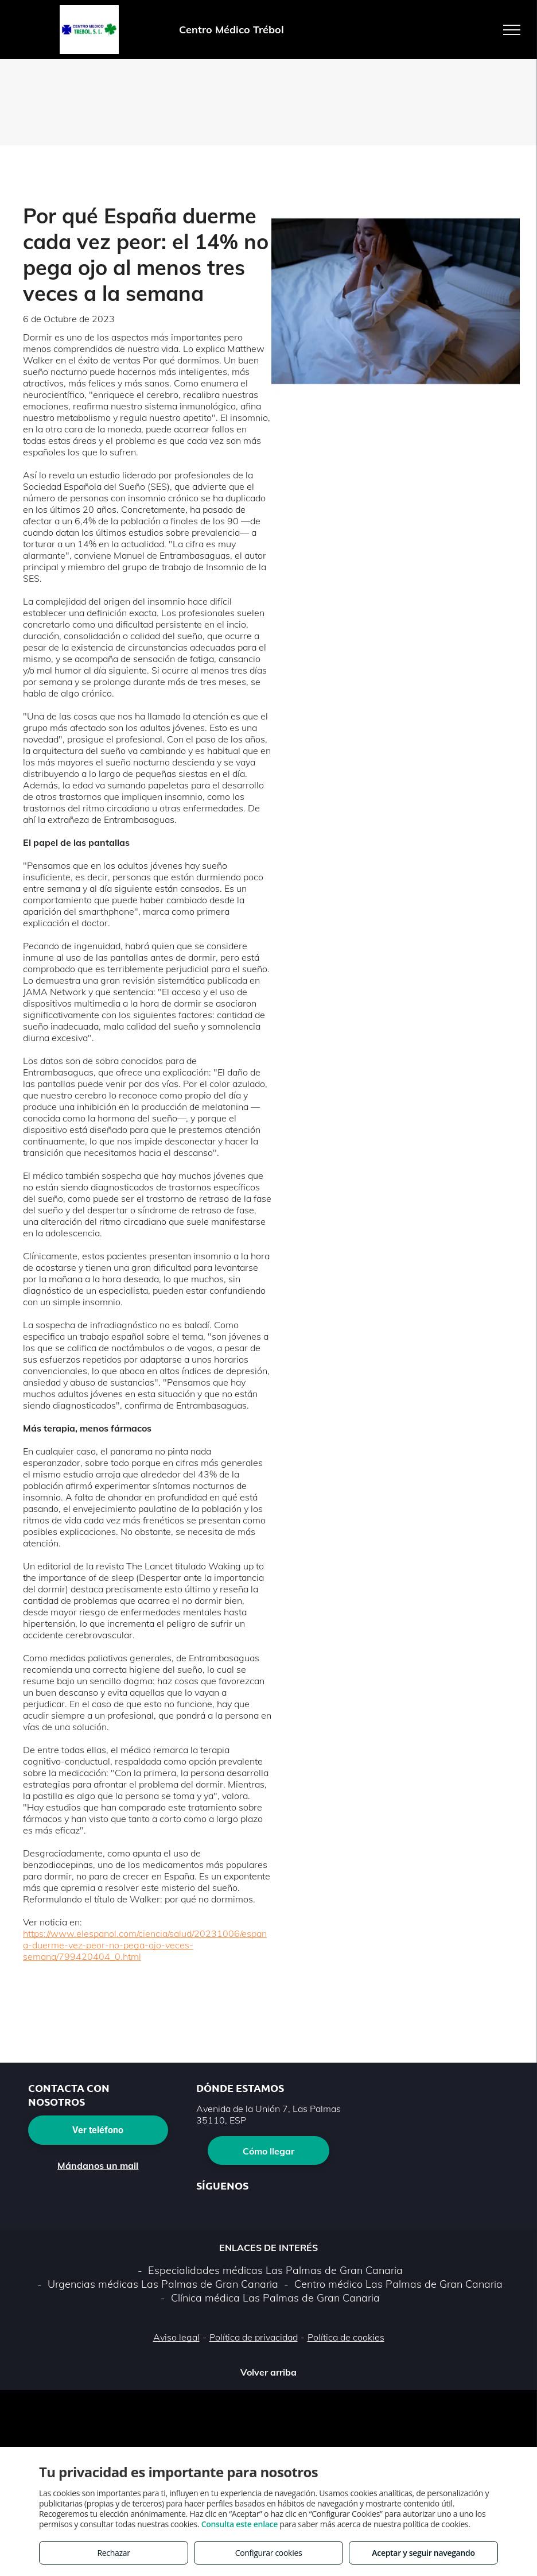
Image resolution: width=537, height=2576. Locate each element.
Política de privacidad (253, 2337)
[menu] (512, 30)
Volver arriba (268, 2372)
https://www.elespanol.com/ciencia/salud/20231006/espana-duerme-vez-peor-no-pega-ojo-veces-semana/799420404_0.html (145, 1945)
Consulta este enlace (239, 2524)
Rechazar (113, 2552)
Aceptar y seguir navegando (423, 2552)
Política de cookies (346, 2337)
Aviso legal (176, 2337)
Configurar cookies (268, 2552)
